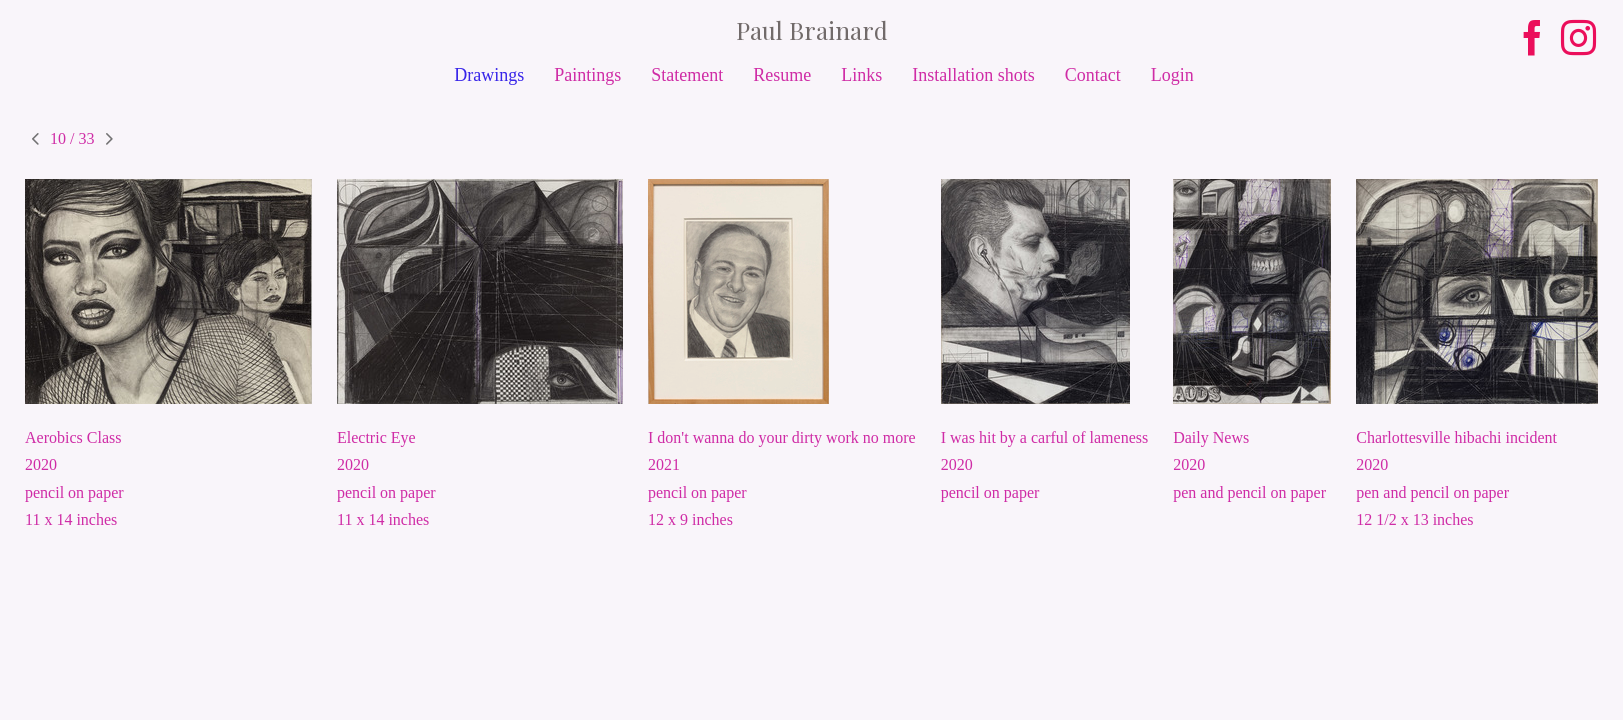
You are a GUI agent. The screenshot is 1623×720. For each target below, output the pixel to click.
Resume (782, 75)
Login (1172, 75)
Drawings (489, 75)
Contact (1093, 75)
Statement (687, 75)
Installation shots (973, 75)
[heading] (811, 30)
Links (861, 75)
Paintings (587, 75)
